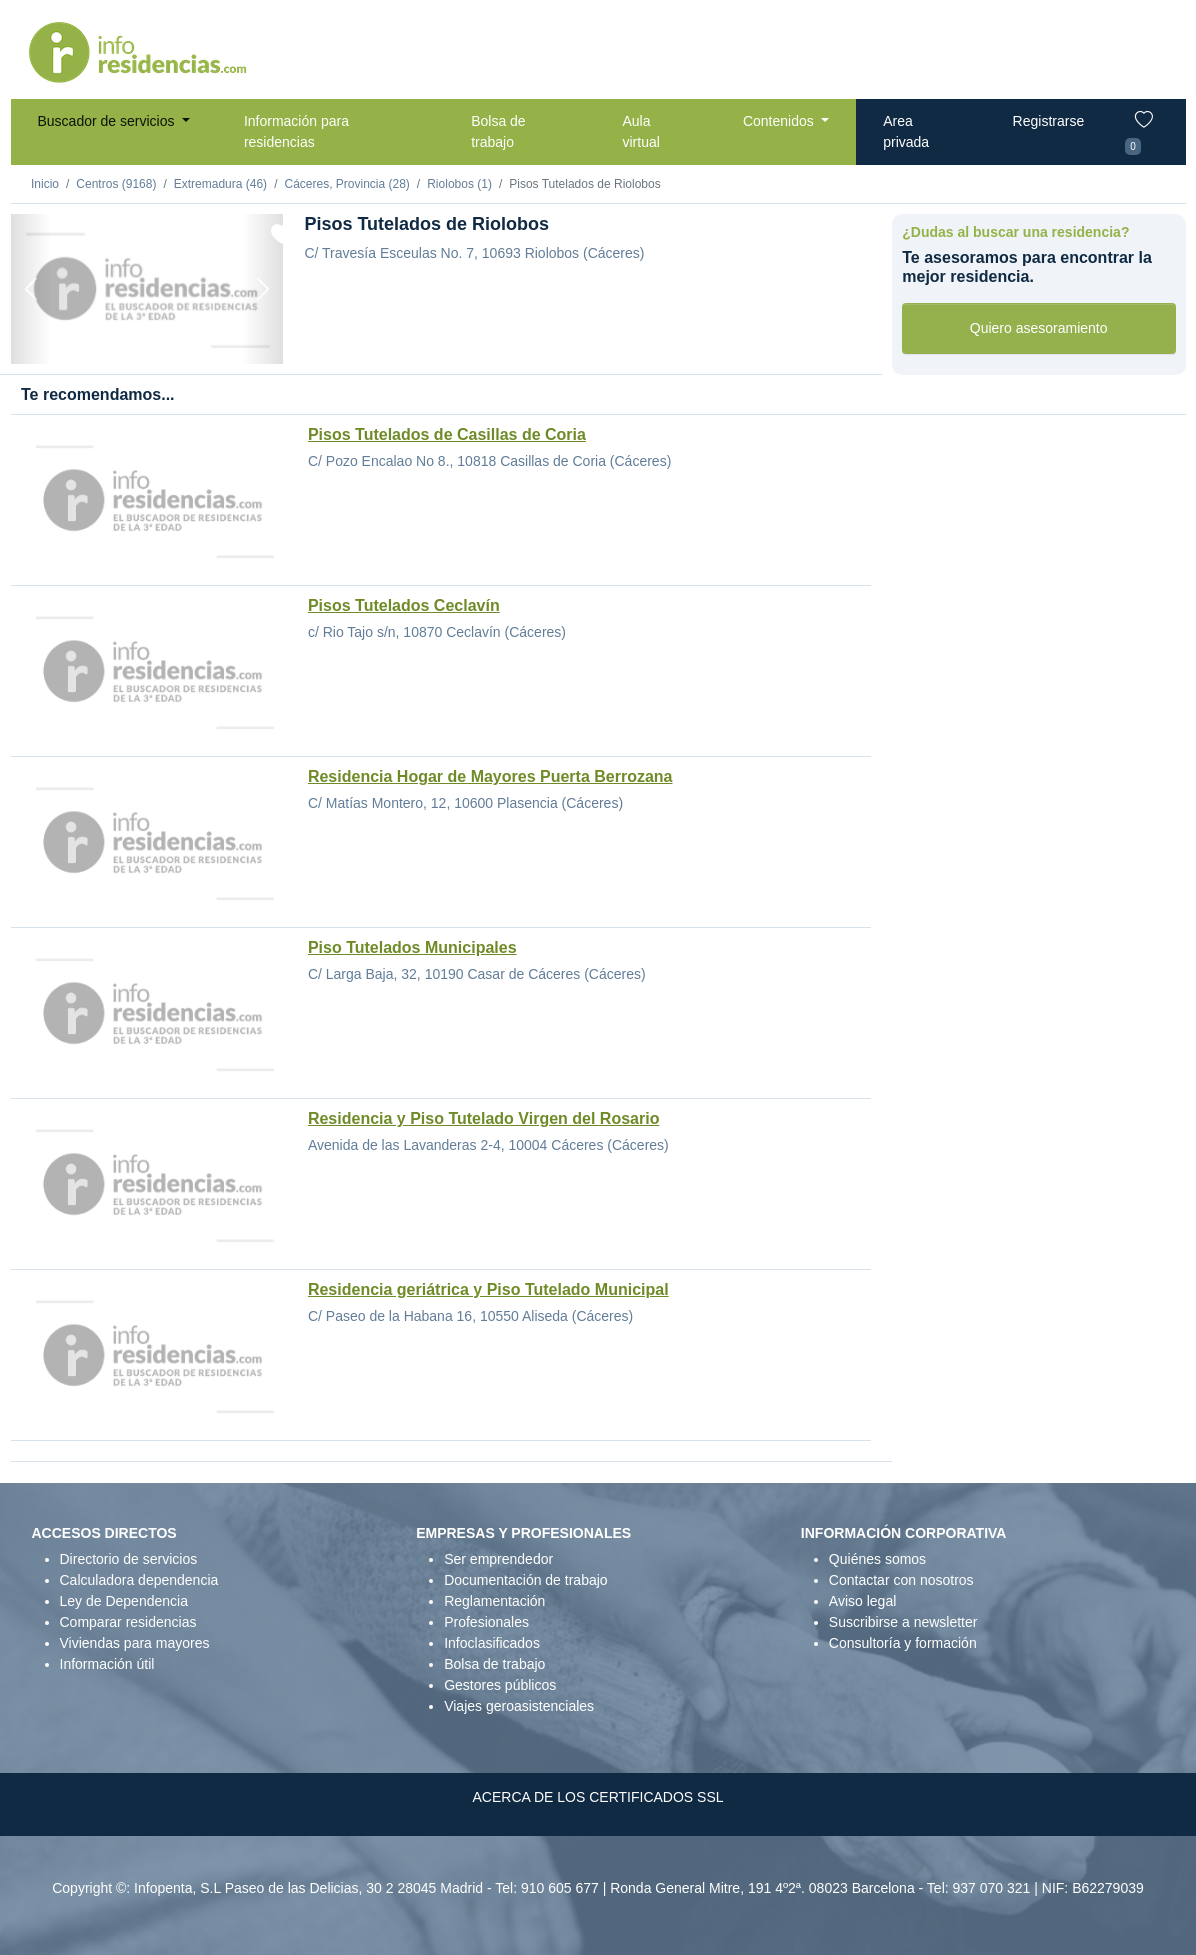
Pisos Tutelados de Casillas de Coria (447, 434)
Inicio (45, 184)
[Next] (262, 289)
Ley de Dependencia (124, 1601)
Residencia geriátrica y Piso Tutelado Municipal (488, 1289)
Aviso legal (862, 1601)
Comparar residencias (128, 1622)
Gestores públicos (500, 1685)
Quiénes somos (877, 1559)
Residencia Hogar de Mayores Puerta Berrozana (490, 776)
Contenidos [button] (780, 121)
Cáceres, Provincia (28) (346, 184)
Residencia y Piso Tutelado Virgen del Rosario (484, 1118)
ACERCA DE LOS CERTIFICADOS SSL (597, 1797)
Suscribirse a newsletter (903, 1622)
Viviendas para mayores (135, 1643)
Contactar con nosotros (901, 1580)
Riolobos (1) (459, 184)
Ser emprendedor (498, 1559)
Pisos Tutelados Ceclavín (404, 605)
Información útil (107, 1664)
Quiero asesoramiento (1039, 328)
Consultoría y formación (903, 1643)
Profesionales (486, 1622)
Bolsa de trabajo (498, 131)
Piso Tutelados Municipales (412, 947)
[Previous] (31, 289)
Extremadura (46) (220, 184)
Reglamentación (494, 1601)
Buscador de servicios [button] (108, 121)
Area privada (906, 131)
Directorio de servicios (129, 1559)
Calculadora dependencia (139, 1580)
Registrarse (1049, 121)
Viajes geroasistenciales (519, 1706)
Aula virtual (640, 131)
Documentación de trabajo (525, 1580)
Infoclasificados (492, 1643)
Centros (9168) (116, 184)
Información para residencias (296, 131)
